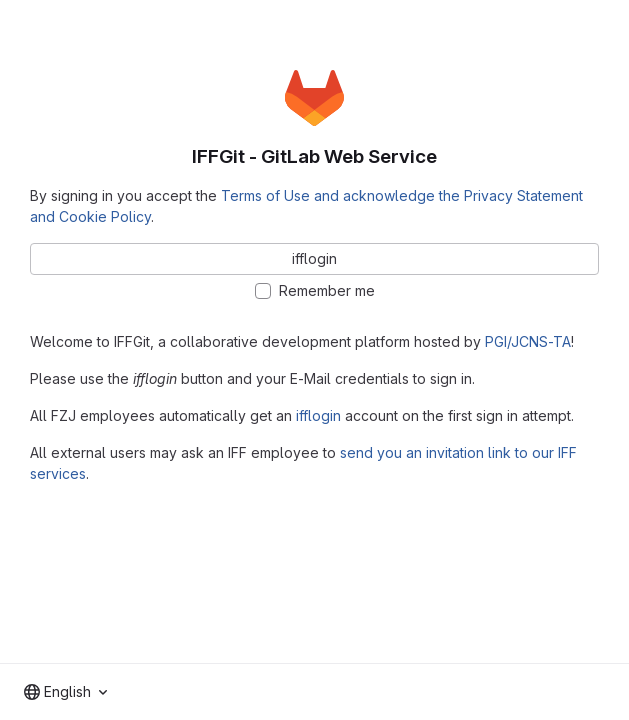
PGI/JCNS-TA (528, 341)
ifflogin (318, 415)
